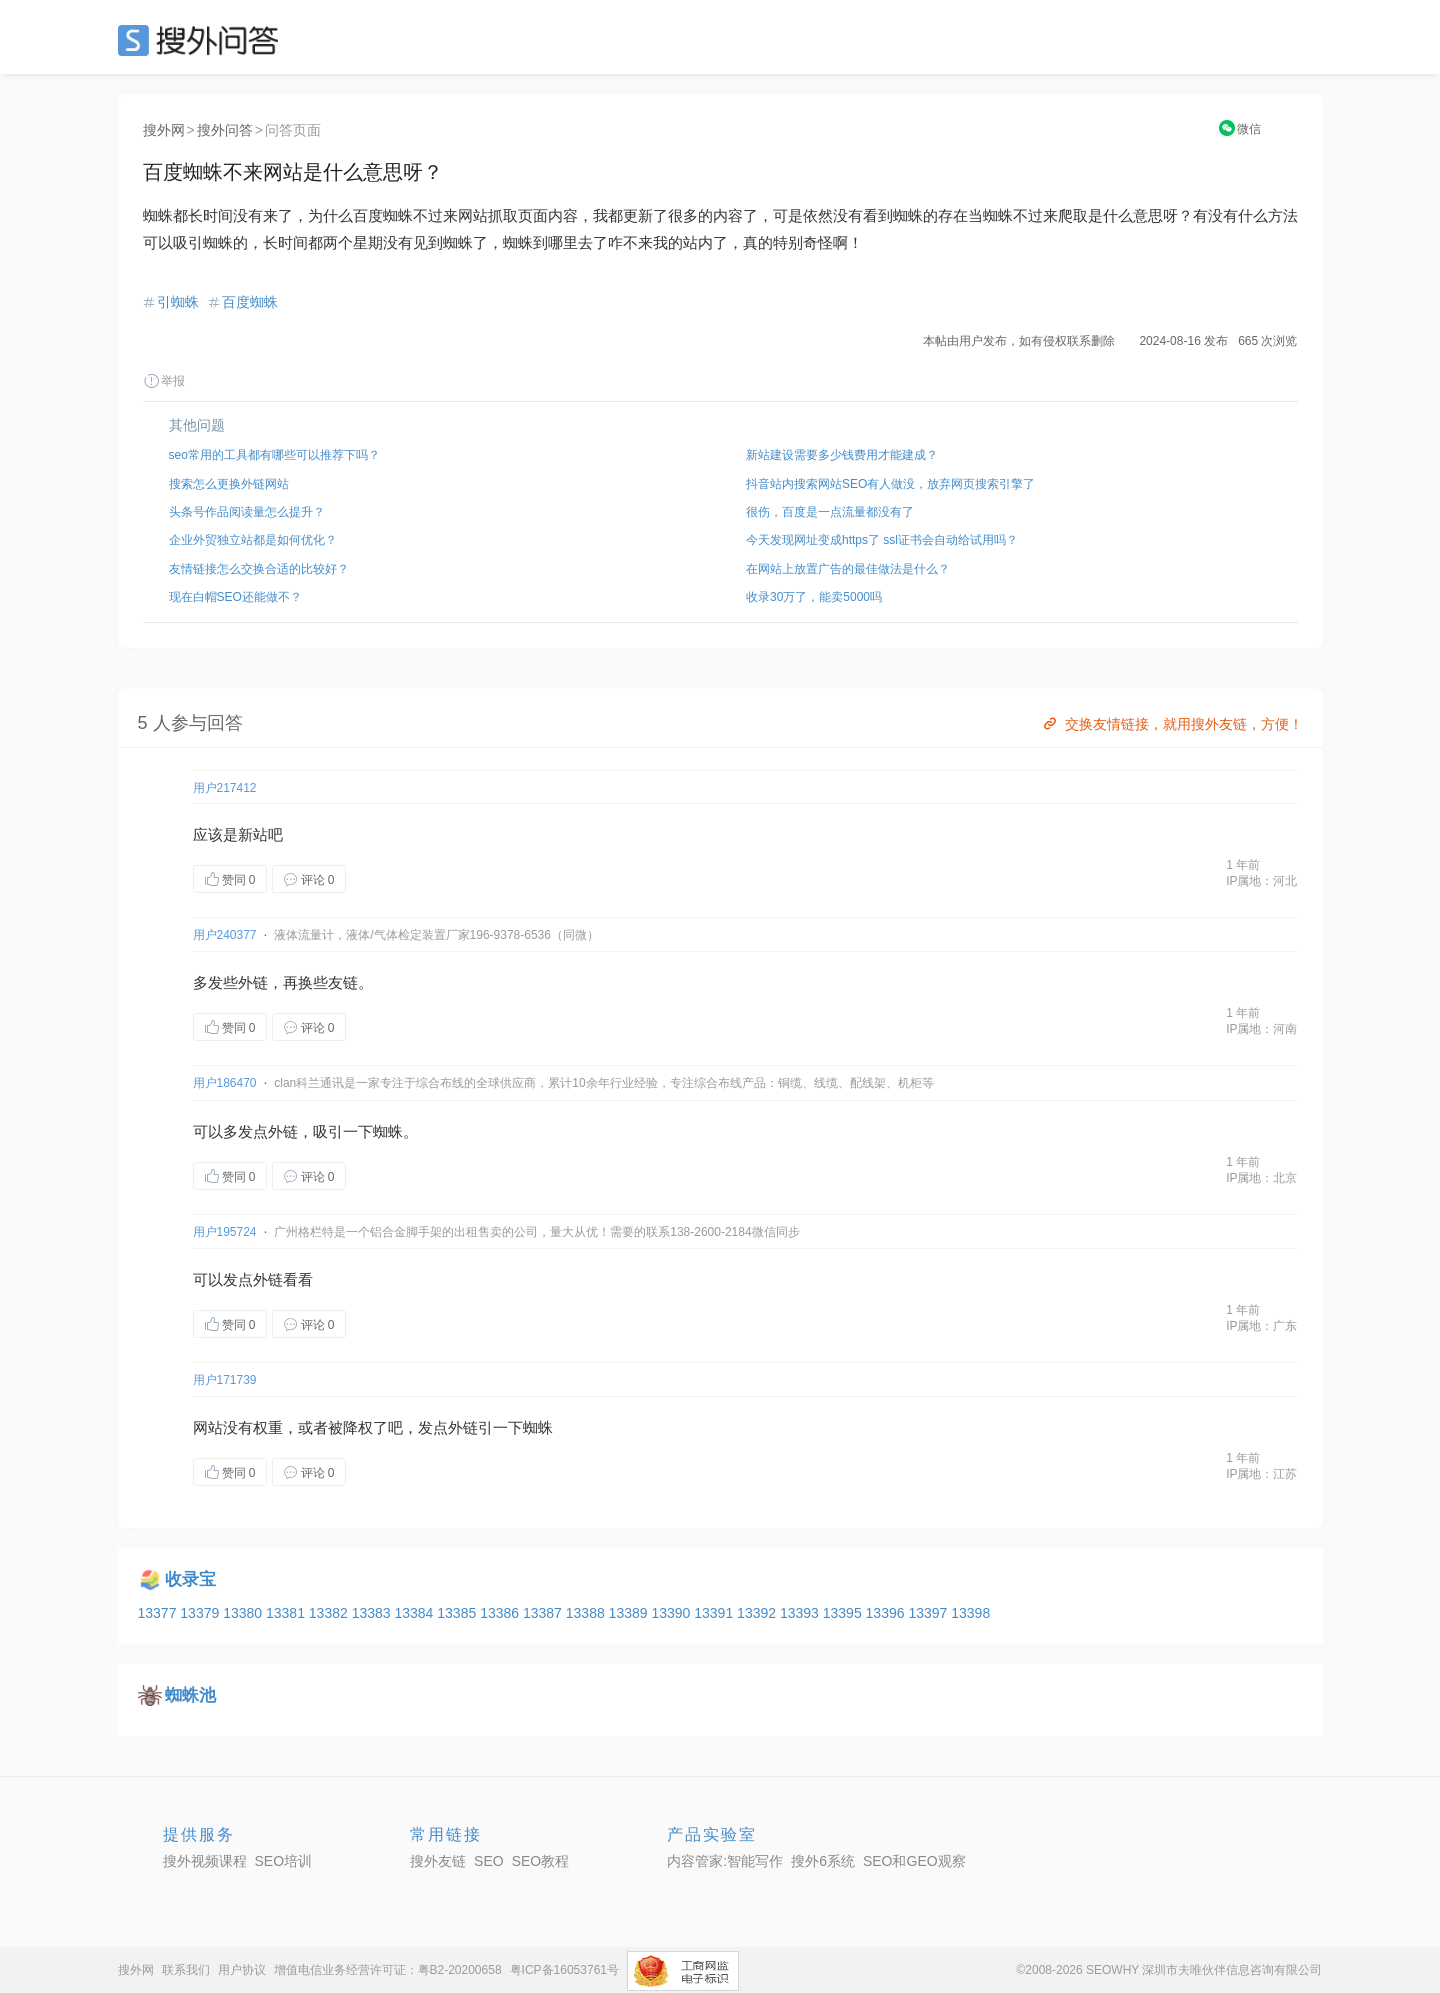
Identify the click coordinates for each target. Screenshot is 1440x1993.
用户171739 (225, 1380)
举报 (164, 381)
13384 (415, 1613)
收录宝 (190, 1579)
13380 (244, 1613)
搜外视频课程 (205, 1861)
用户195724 (225, 1232)
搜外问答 (225, 130)
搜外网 (164, 130)
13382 (330, 1613)
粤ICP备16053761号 (564, 1970)
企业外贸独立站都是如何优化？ (253, 540)
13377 (159, 1613)
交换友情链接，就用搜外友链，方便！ (1171, 724)
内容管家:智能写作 (725, 1861)
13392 (758, 1613)
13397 (929, 1613)
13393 (801, 1613)
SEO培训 (284, 1861)
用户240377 (225, 935)
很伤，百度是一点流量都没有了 (830, 512)
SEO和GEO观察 (914, 1861)
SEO (203, 40)
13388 (587, 1613)
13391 (715, 1613)
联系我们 (186, 1970)
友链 (343, 982)
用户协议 (242, 1970)
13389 (630, 1613)
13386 (501, 1613)
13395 (844, 1613)
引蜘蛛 (178, 302)
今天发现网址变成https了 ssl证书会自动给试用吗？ (882, 540)
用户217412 (225, 788)
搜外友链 (438, 1861)
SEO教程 (541, 1861)
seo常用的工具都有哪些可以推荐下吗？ (274, 455)
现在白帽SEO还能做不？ (235, 597)
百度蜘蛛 (250, 302)
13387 (544, 1613)
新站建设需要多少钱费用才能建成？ (842, 455)
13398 (970, 1613)
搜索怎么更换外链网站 (229, 484)
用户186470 (225, 1083)
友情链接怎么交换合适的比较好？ (259, 569)
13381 (287, 1613)
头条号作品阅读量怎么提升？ (247, 512)
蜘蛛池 (190, 1695)
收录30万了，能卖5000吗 (814, 597)
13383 (373, 1613)
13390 (672, 1613)
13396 (887, 1613)
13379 (201, 1613)
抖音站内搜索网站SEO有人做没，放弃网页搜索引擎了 (890, 484)
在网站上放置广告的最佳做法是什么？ (848, 569)
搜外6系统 (823, 1861)
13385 (458, 1613)
